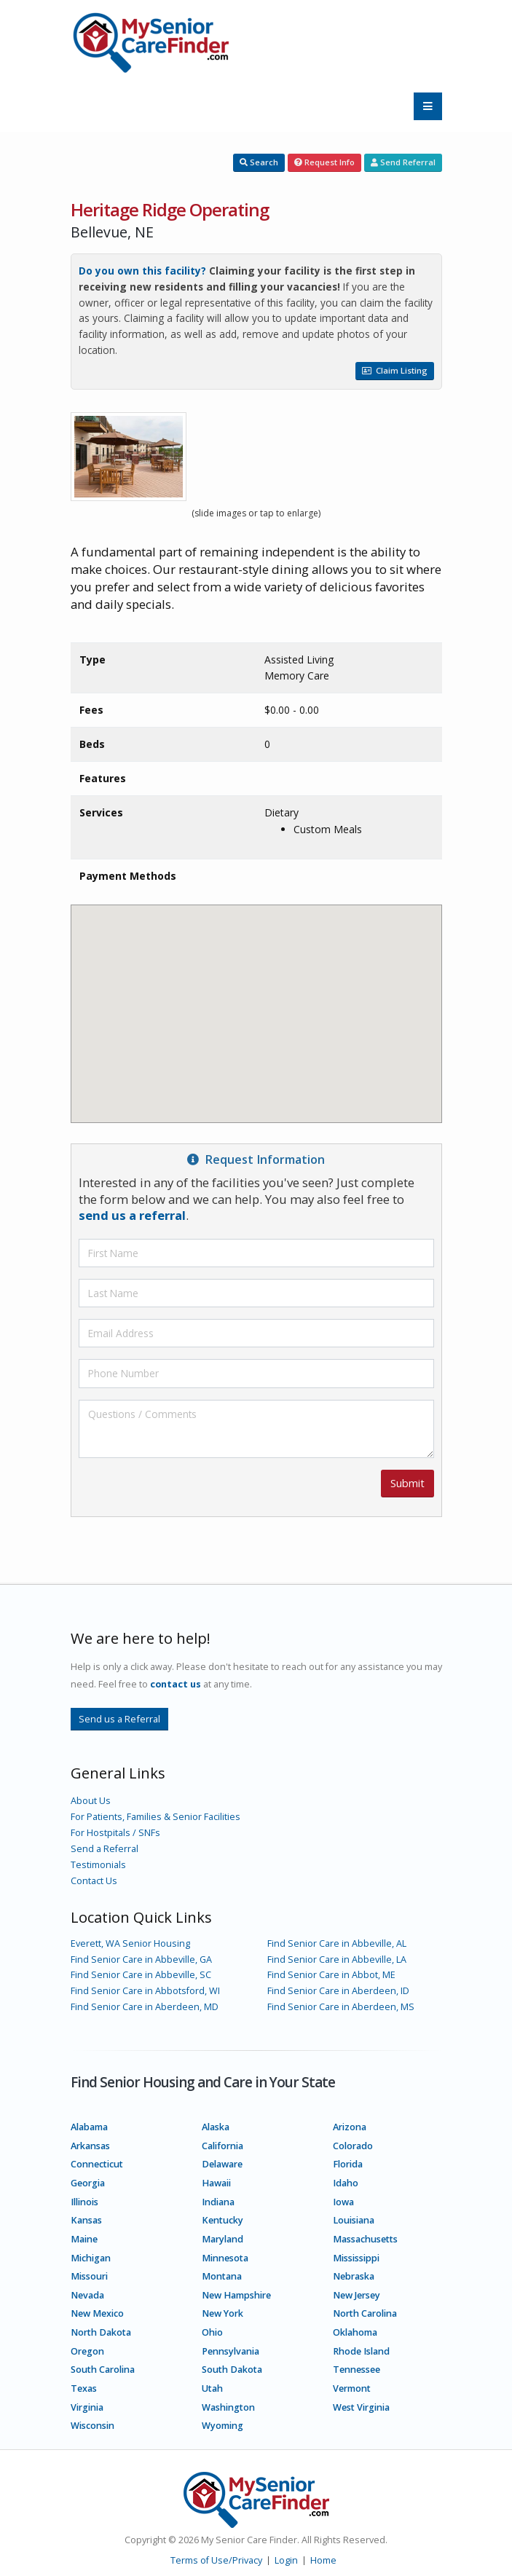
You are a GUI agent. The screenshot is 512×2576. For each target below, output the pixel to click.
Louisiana (353, 2220)
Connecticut (97, 2164)
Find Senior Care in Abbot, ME (331, 1975)
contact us (175, 1684)
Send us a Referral (119, 1718)
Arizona (349, 2127)
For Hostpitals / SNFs (115, 1833)
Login (286, 2560)
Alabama (89, 2127)
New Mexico (97, 2313)
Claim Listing (395, 370)
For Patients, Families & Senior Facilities (155, 1817)
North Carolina (365, 2313)
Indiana (218, 2202)
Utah (212, 2388)
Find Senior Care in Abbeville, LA (336, 1959)
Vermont (352, 2388)
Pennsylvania (230, 2351)
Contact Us (94, 1881)
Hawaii (216, 2183)
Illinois (84, 2202)
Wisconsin (92, 2425)
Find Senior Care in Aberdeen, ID (338, 1991)
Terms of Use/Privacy (216, 2560)
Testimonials (98, 1865)
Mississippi (356, 2258)
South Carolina (103, 2369)
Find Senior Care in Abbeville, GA (141, 1959)
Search (259, 162)
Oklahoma (355, 2332)
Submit (407, 1483)
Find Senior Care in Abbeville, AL (336, 1943)
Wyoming (222, 2425)
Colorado (353, 2146)
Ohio (212, 2332)
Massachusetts (365, 2239)
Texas (84, 2388)
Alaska (215, 2127)
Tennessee (356, 2369)
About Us (91, 1801)
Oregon (87, 2351)
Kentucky (222, 2220)
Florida (348, 2164)
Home (323, 2560)
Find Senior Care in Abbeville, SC (141, 1975)
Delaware (222, 2164)
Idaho (345, 2183)
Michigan (91, 2258)
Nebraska (353, 2276)
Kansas (86, 2220)
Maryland (222, 2239)
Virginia (87, 2407)
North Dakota (101, 2332)
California (222, 2146)
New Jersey (356, 2295)
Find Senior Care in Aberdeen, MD (144, 2007)
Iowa (343, 2202)
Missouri (89, 2276)
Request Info (324, 162)
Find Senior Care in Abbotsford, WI (145, 1991)
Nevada (87, 2295)
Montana (222, 2276)
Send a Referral (104, 1849)
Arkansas (90, 2146)
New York (222, 2313)
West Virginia (361, 2407)
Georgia (88, 2183)
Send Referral (403, 162)
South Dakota (232, 2369)
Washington (228, 2407)
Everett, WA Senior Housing (130, 1943)
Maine (84, 2239)
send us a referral (132, 1215)
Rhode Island (361, 2351)
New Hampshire (236, 2295)
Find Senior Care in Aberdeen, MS (340, 2007)
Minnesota (225, 2258)
